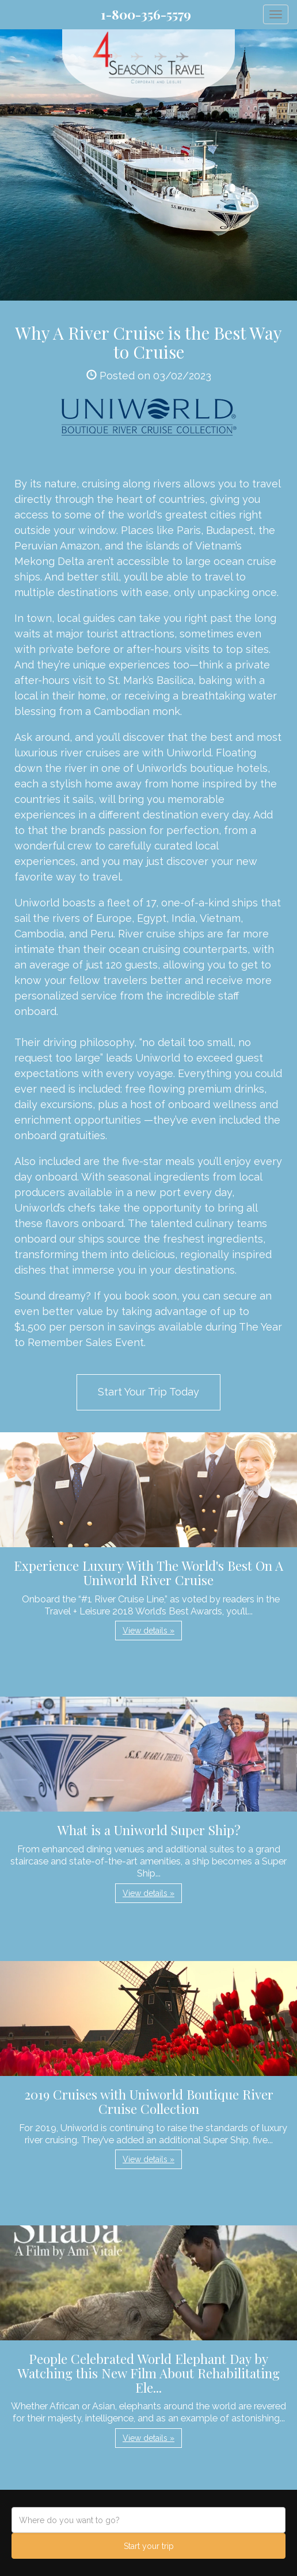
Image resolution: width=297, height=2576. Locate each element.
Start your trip (149, 2546)
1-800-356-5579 (146, 14)
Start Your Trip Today (148, 1392)
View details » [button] (148, 1630)
